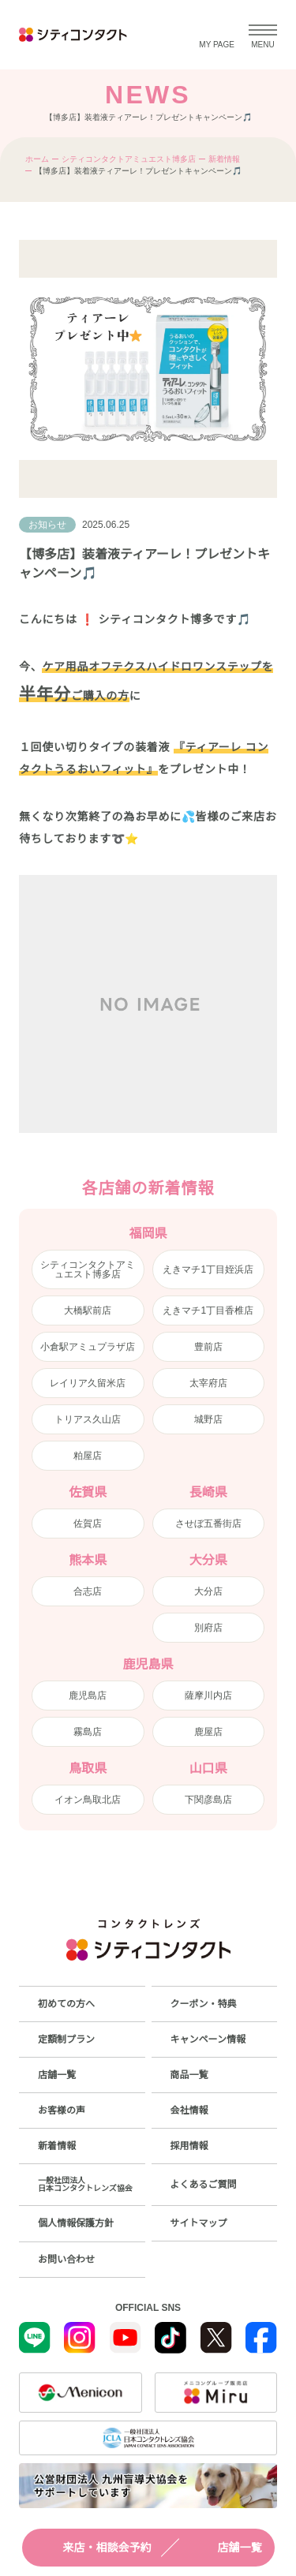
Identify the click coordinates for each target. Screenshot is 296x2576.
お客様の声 (61, 2110)
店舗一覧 (225, 2547)
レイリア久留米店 (88, 1383)
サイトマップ (198, 2223)
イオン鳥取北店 (87, 1799)
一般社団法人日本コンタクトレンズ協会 (85, 2184)
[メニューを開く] (263, 35)
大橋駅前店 (87, 1310)
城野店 (208, 1419)
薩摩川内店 (208, 1695)
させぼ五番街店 (208, 1523)
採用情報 (189, 2146)
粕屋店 (87, 1455)
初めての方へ (66, 2004)
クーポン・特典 (203, 2004)
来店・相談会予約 (93, 2547)
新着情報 (224, 159)
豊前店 (208, 1346)
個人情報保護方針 (76, 2223)
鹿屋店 (208, 1731)
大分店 (208, 1591)
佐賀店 (87, 1523)
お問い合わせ (66, 2259)
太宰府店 (208, 1383)
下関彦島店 (208, 1799)
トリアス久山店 (87, 1419)
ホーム (37, 159)
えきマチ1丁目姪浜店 (208, 1269)
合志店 (87, 1591)
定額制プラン (66, 2039)
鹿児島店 (88, 1695)
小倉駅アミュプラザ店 (87, 1346)
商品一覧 (189, 2075)
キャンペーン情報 (207, 2039)
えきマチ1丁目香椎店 (208, 1310)
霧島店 (87, 1731)
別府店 (208, 1627)
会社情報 (189, 2110)
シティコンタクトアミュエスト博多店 (129, 159)
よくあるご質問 (203, 2184)
